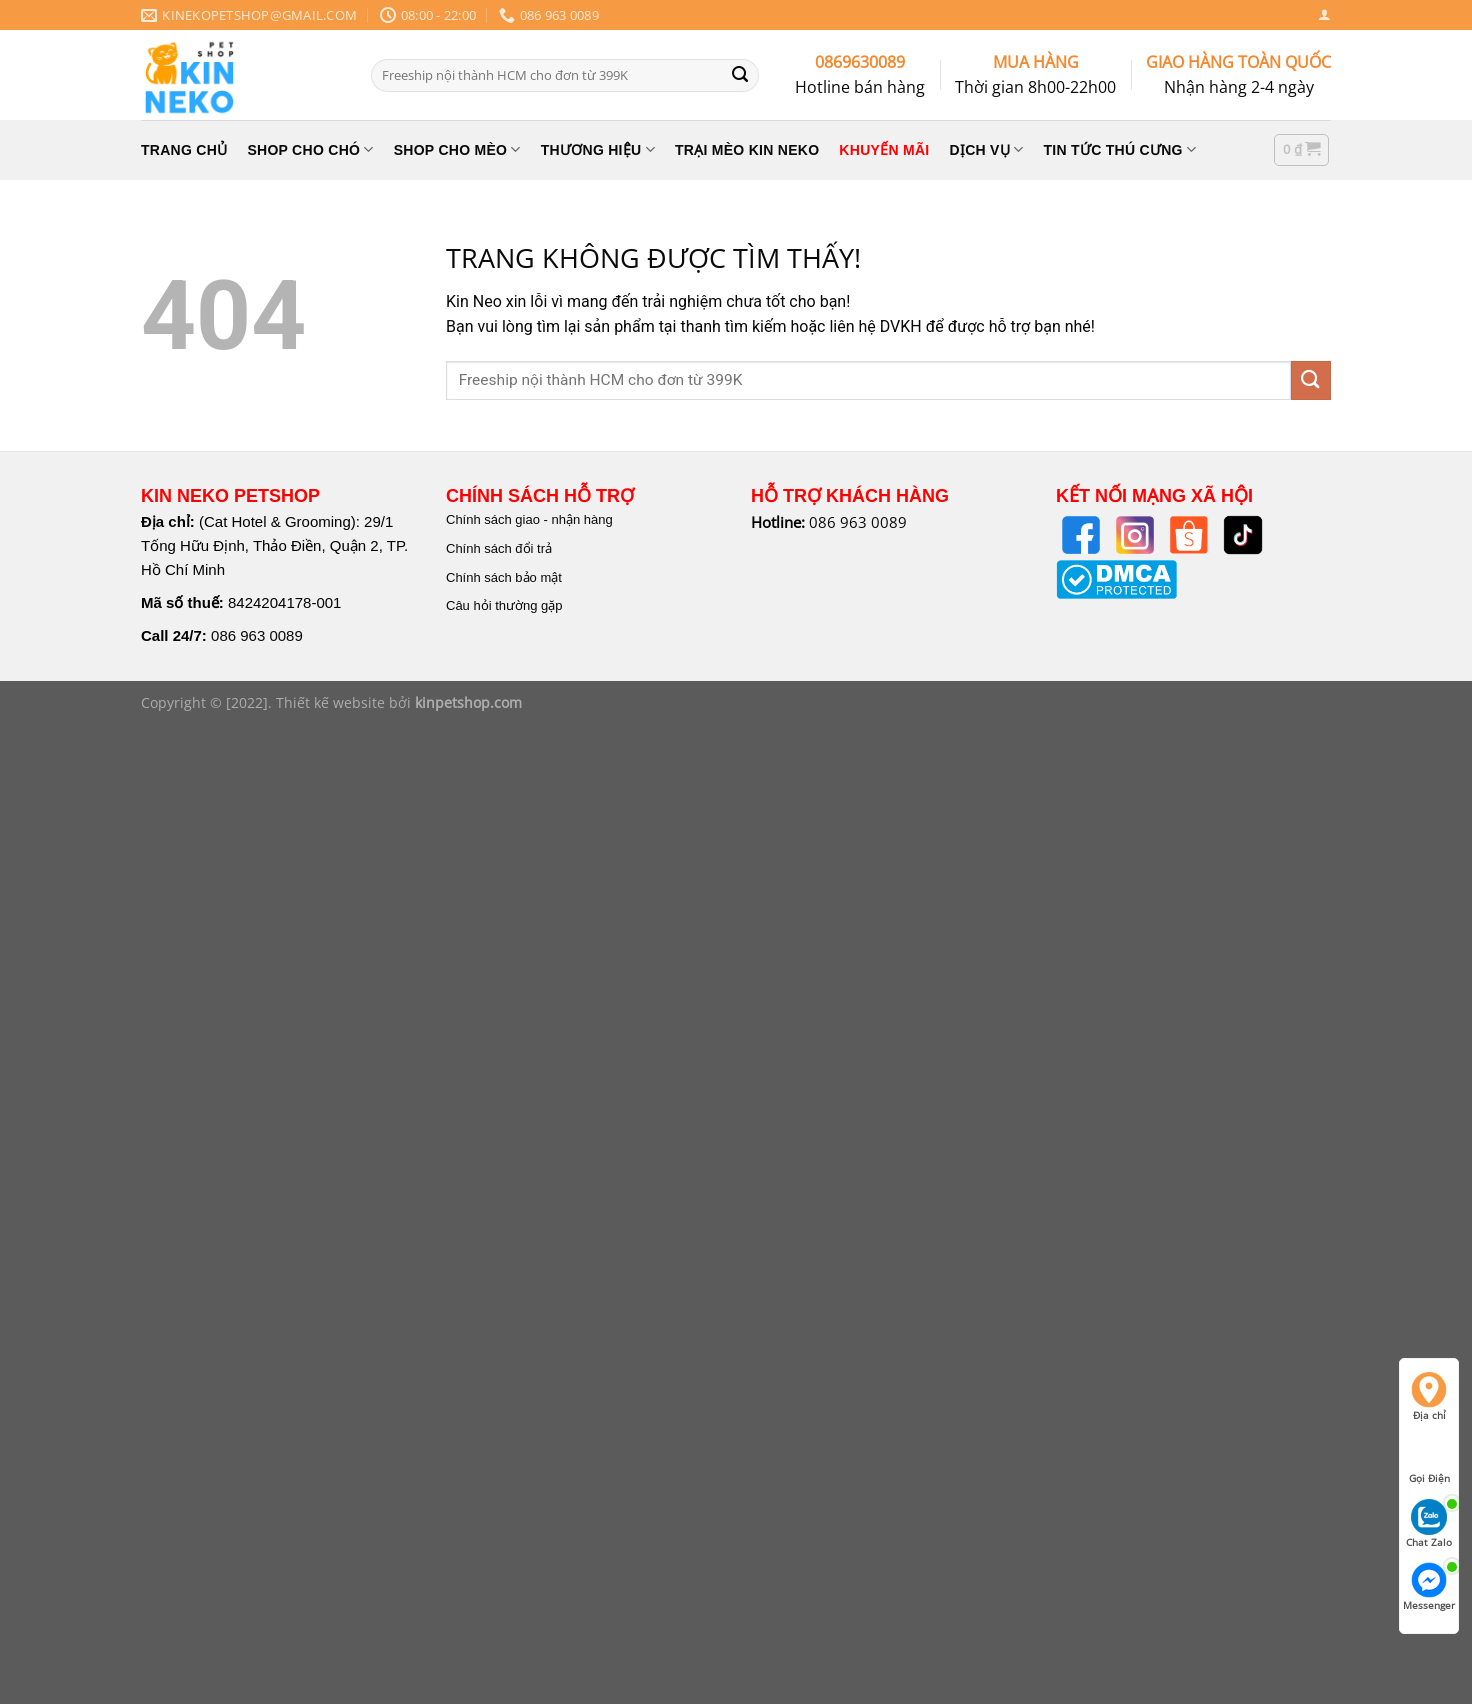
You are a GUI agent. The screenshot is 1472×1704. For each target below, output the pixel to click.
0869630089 (860, 62)
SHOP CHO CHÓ (310, 149)
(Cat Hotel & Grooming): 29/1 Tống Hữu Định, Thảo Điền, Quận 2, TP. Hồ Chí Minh (274, 545)
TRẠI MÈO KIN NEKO (747, 150)
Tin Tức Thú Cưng (1120, 149)
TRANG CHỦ (184, 150)
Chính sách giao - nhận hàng (529, 519)
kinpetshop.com (468, 702)
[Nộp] (740, 75)
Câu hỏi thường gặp (504, 605)
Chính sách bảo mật (504, 577)
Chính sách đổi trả (499, 548)
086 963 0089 (257, 635)
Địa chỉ (1429, 1397)
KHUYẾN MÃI (884, 150)
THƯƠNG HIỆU (598, 149)
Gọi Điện (1429, 1460)
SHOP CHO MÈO (457, 149)
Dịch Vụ (987, 149)
